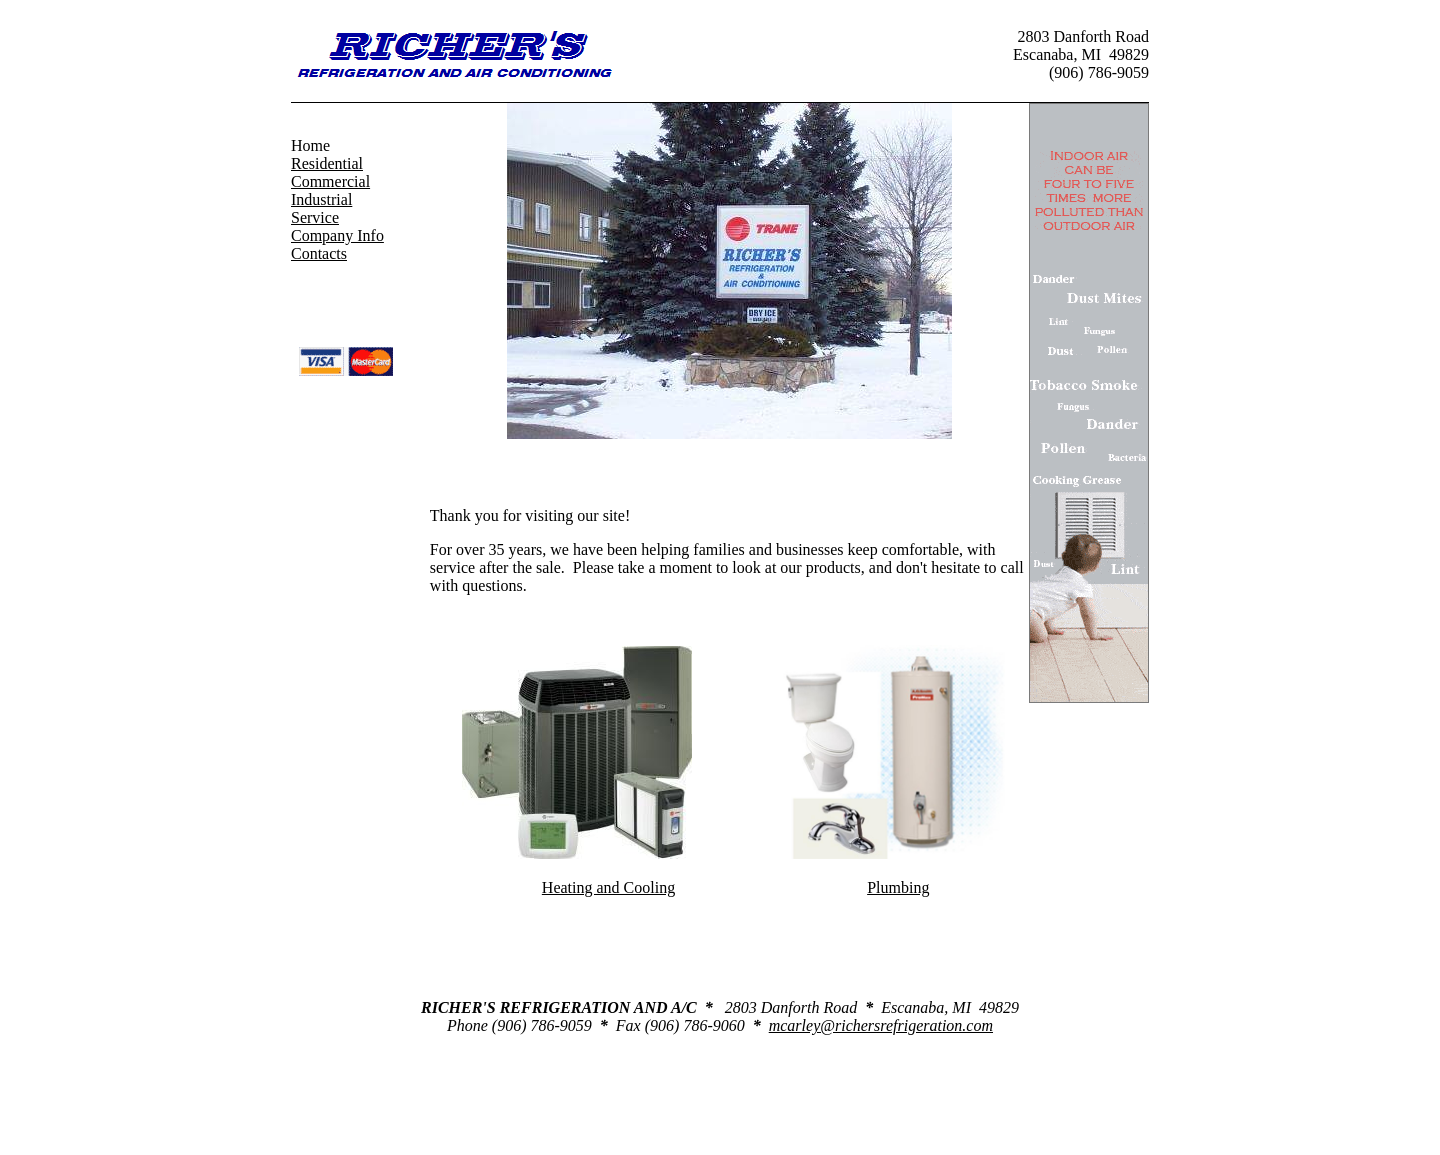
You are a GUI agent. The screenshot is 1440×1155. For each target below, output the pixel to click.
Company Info (337, 235)
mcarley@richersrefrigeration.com (881, 1025)
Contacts (319, 253)
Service (315, 217)
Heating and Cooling (608, 887)
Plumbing (898, 887)
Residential (327, 163)
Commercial (330, 181)
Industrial (321, 199)
